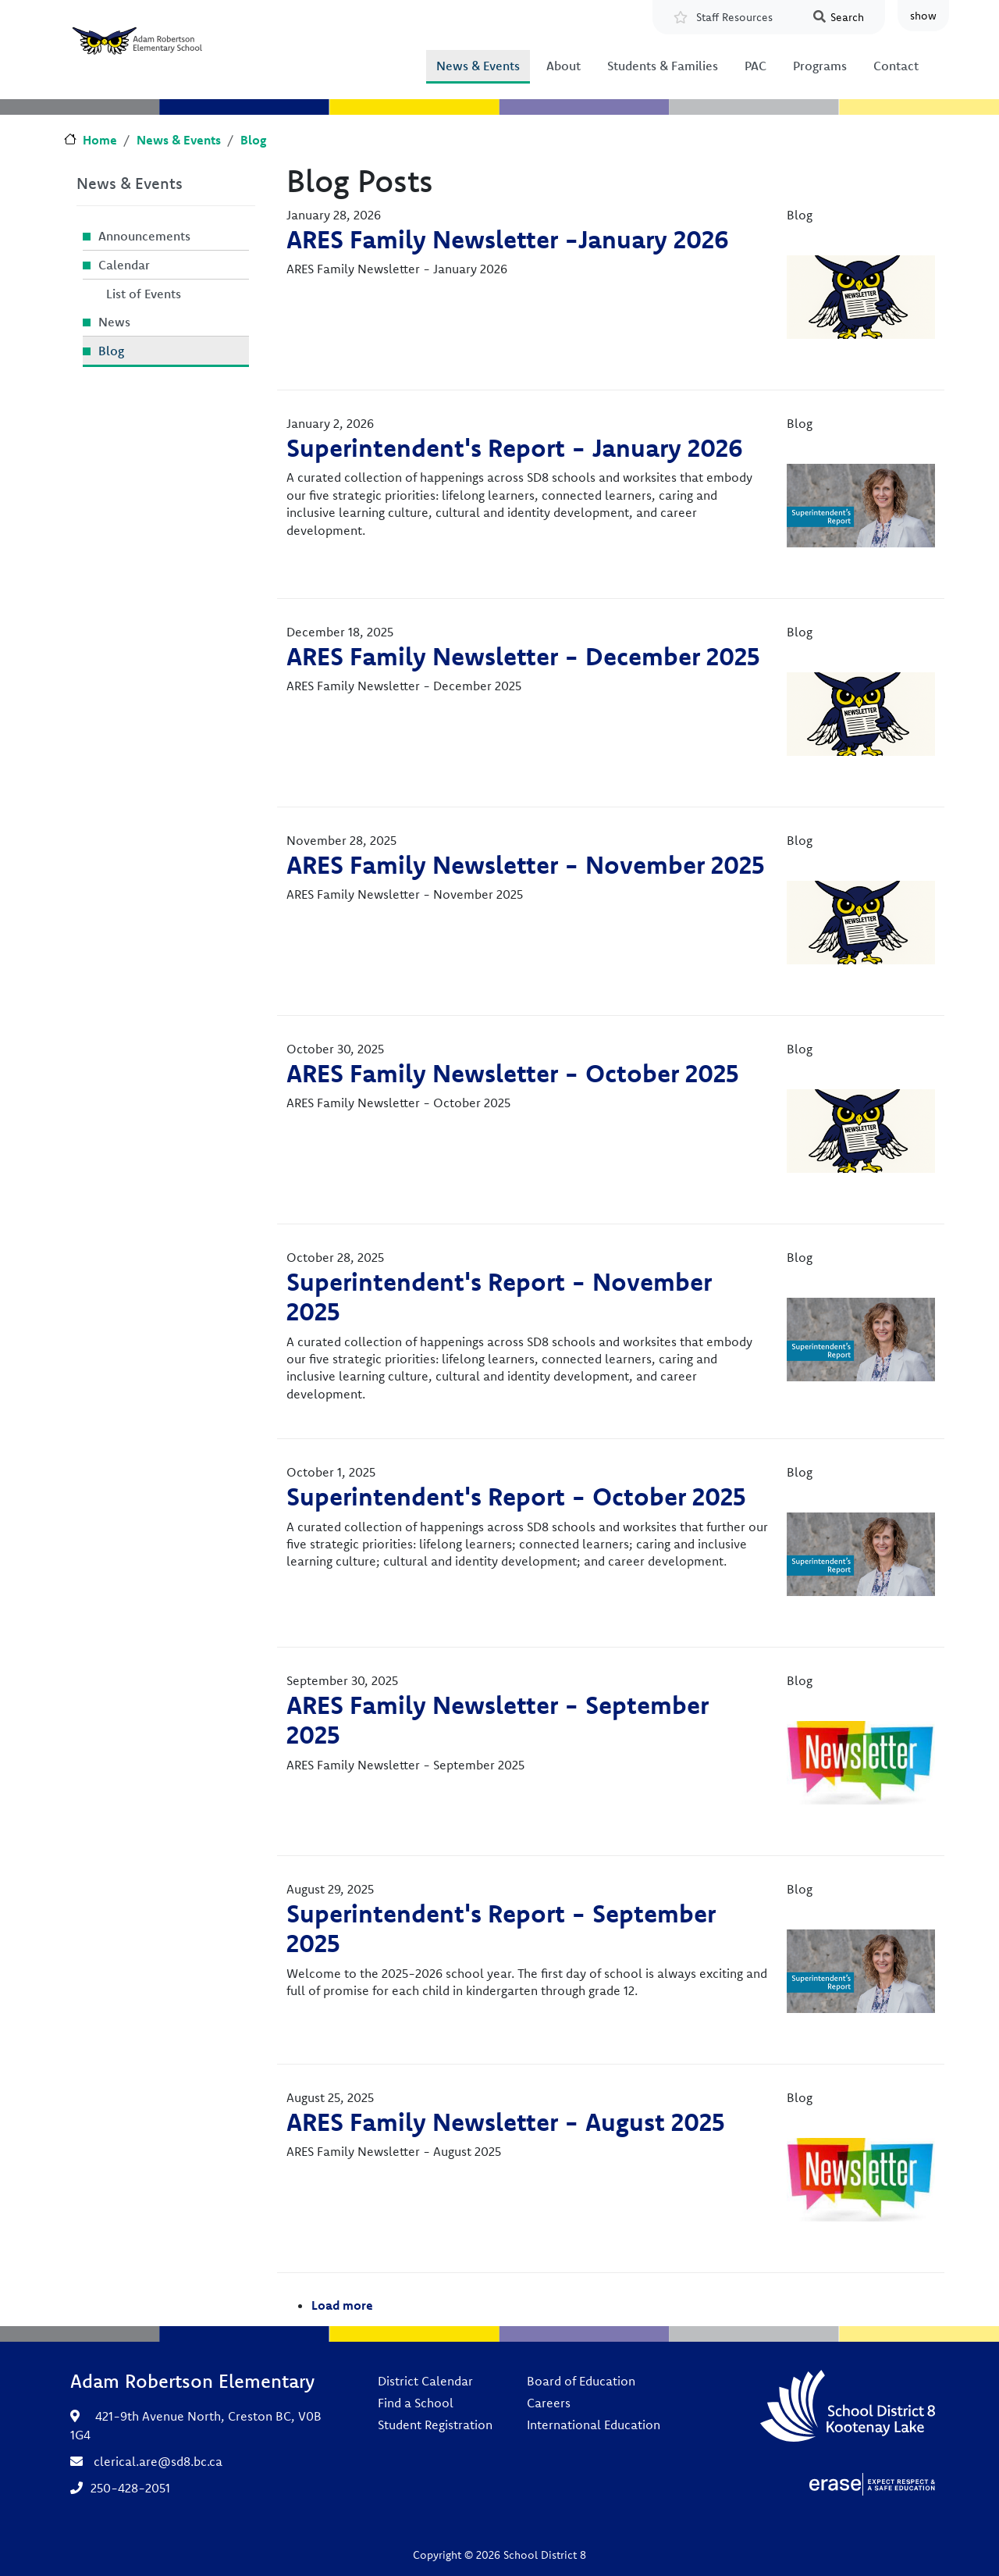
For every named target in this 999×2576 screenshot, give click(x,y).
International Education (593, 2424)
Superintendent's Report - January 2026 (514, 447)
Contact (896, 65)
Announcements (144, 236)
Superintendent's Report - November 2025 (499, 1296)
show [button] (923, 16)
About (563, 65)
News (114, 322)
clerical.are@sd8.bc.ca (158, 2461)
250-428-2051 (130, 2488)
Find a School (415, 2402)
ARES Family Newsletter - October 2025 (512, 1072)
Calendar (124, 265)
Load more (342, 2305)
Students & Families (662, 65)
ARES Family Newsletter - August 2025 (505, 2121)
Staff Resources (734, 17)
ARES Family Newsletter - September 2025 (497, 1719)
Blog (253, 140)
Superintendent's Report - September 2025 (501, 1927)
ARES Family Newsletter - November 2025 (525, 864)
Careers (549, 2402)
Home (100, 140)
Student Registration (435, 2424)
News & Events (478, 65)
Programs (820, 65)
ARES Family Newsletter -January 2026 (507, 239)
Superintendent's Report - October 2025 (516, 1496)
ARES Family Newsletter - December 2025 (523, 656)
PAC (755, 65)
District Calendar (425, 2381)
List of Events (143, 293)
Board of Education (581, 2381)
